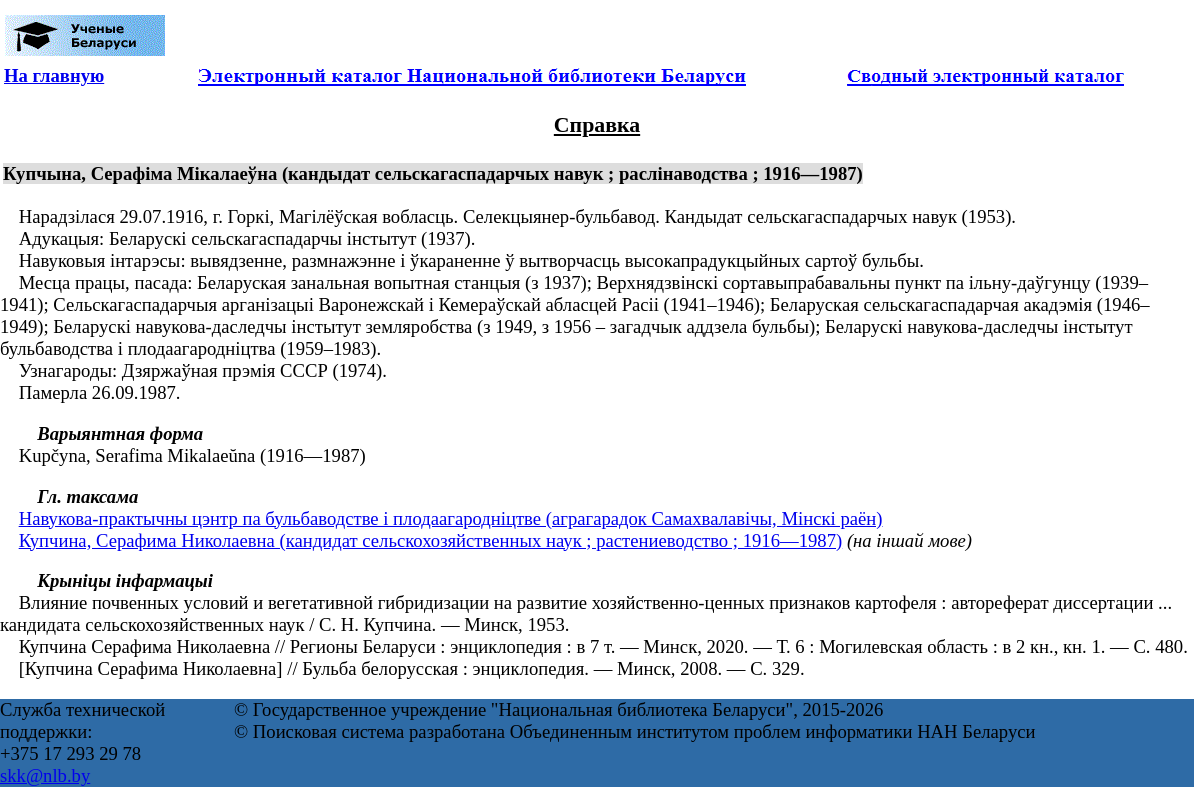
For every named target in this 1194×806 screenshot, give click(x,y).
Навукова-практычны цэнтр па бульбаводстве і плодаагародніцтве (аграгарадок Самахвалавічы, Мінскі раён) (451, 518)
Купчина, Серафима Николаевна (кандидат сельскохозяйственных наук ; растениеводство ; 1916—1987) (431, 540)
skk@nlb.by (45, 775)
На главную (54, 75)
